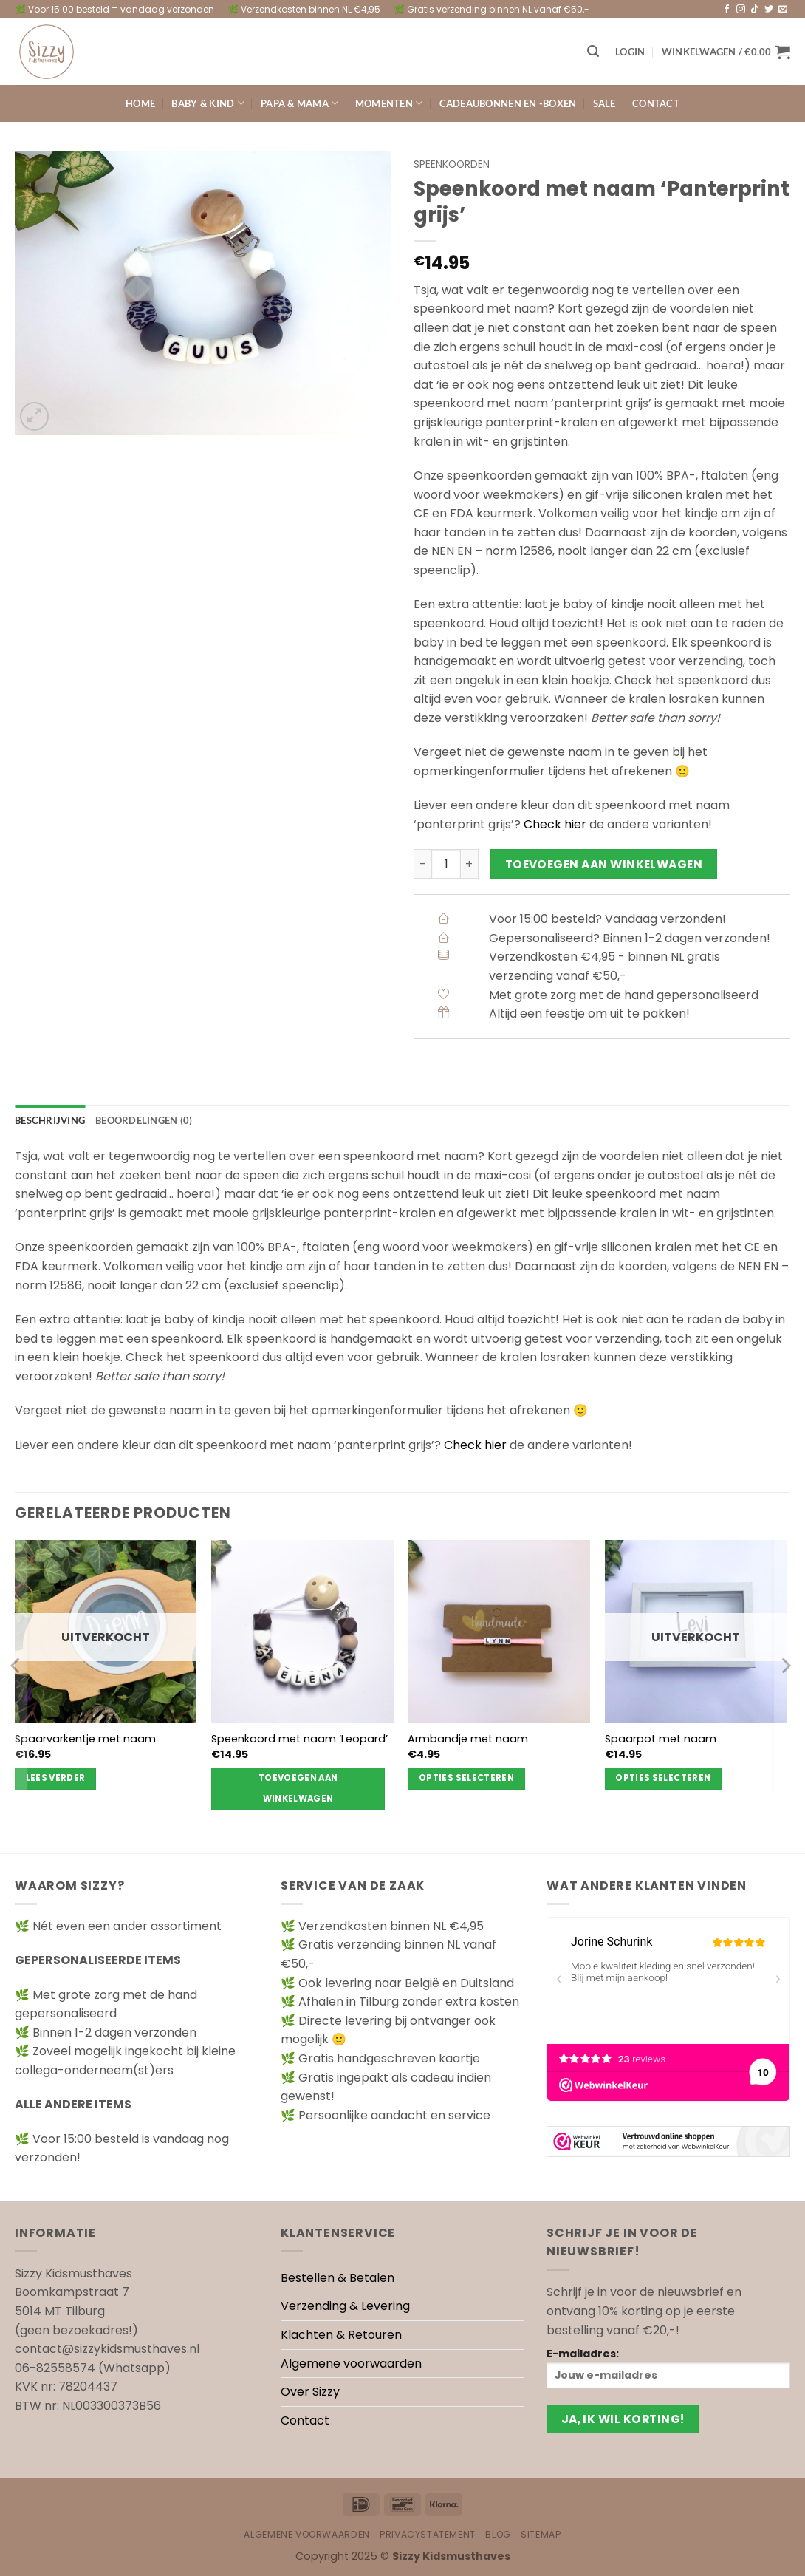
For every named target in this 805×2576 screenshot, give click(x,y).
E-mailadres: (668, 2367)
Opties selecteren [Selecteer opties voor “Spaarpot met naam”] (662, 1778)
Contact (655, 103)
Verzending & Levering (345, 2305)
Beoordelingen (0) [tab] (143, 1120)
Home (140, 103)
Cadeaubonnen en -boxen (508, 103)
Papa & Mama (299, 103)
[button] (593, 51)
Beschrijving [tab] (50, 1120)
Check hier (555, 824)
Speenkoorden (452, 164)
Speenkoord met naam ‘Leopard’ (299, 1739)
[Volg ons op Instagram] (740, 9)
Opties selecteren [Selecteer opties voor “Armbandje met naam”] (466, 1778)
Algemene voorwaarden (351, 2363)
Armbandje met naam (468, 1739)
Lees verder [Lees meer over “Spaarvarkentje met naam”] (56, 1778)
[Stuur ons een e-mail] (782, 9)
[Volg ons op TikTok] (754, 9)
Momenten (389, 103)
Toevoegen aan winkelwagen (604, 864)
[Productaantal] (446, 864)
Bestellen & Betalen (337, 2277)
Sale (604, 103)
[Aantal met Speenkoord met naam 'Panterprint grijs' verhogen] (470, 864)
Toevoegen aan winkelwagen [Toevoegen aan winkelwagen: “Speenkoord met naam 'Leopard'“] (298, 1788)
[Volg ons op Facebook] (726, 9)
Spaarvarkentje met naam (85, 1739)
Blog (497, 2534)
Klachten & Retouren (341, 2334)
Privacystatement (428, 2534)
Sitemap (541, 2534)
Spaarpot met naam (660, 1739)
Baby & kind (207, 103)
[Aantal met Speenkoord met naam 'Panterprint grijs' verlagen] (422, 864)
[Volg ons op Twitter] (768, 9)
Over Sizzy (310, 2391)
